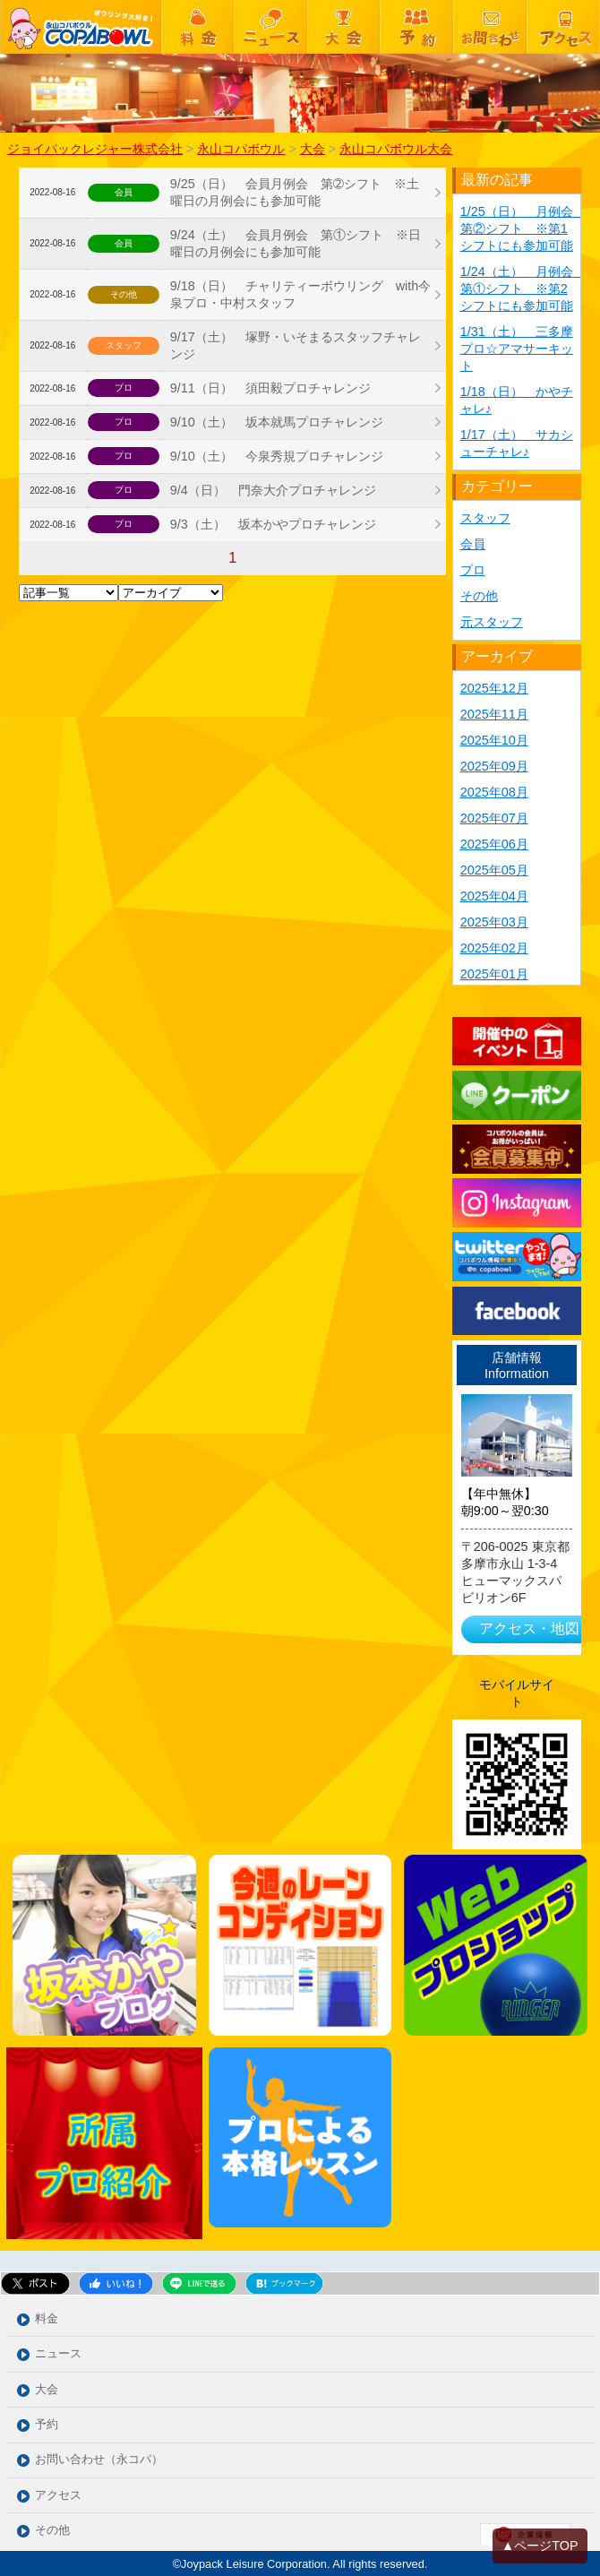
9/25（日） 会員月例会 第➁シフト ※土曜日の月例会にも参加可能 (294, 192)
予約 (46, 2425)
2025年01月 (494, 974)
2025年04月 (494, 896)
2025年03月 (494, 922)
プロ (472, 570)
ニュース (58, 2354)
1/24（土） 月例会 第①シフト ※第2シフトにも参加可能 (523, 288)
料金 (46, 2319)
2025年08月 (494, 792)
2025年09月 (494, 766)
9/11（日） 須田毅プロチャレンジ (270, 388)
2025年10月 (494, 740)
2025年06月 (494, 844)
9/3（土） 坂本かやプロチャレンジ (273, 524)
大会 (46, 2390)
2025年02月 (494, 948)
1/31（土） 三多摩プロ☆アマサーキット (516, 348)
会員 (472, 544)
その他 (479, 596)
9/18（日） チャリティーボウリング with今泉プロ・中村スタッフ (301, 294)
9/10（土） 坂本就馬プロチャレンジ (276, 422)
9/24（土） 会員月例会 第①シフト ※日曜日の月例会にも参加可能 (295, 243)
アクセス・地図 (529, 1628)
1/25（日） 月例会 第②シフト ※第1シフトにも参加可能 (523, 228)
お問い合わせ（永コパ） (99, 2460)
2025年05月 (494, 870)
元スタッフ (491, 622)
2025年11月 (494, 714)
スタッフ (485, 518)
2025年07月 (494, 818)
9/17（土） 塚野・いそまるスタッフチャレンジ (295, 345)
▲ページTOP (540, 2545)
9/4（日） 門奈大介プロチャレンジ (273, 490)
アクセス (58, 2496)
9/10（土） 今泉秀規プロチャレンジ (276, 456)
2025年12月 (494, 688)
